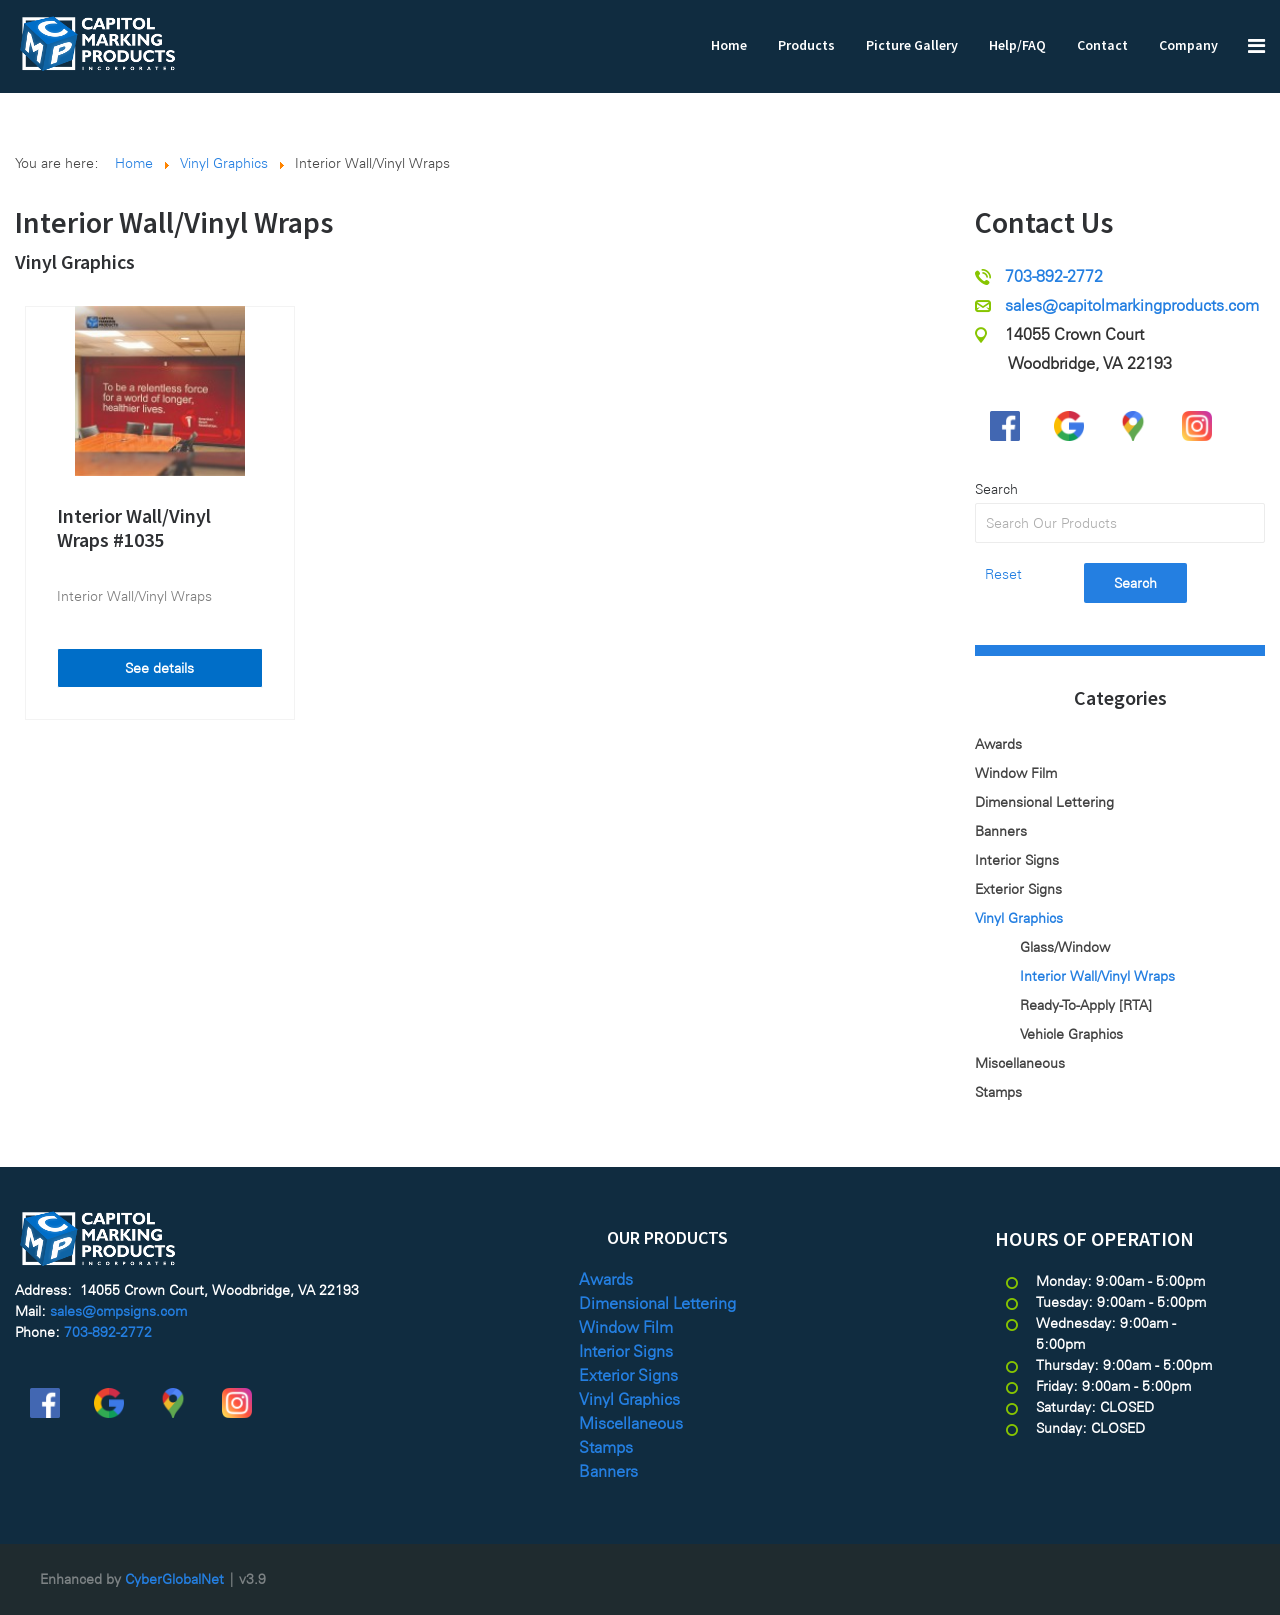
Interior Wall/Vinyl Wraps (134, 596)
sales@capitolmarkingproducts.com (1132, 305)
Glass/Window (1065, 947)
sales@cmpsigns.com (118, 1311)
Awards (998, 744)
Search (996, 489)
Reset (1003, 574)
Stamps (998, 1092)
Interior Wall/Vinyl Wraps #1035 (134, 527)
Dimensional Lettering (1044, 802)
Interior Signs (1017, 860)
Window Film (1016, 773)
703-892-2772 (1054, 276)
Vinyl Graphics (75, 261)
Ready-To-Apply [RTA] (1086, 1005)
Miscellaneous (1020, 1063)
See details (159, 668)
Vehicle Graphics (1071, 1034)
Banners (1001, 831)
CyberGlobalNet (174, 1579)
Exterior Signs (1018, 889)
